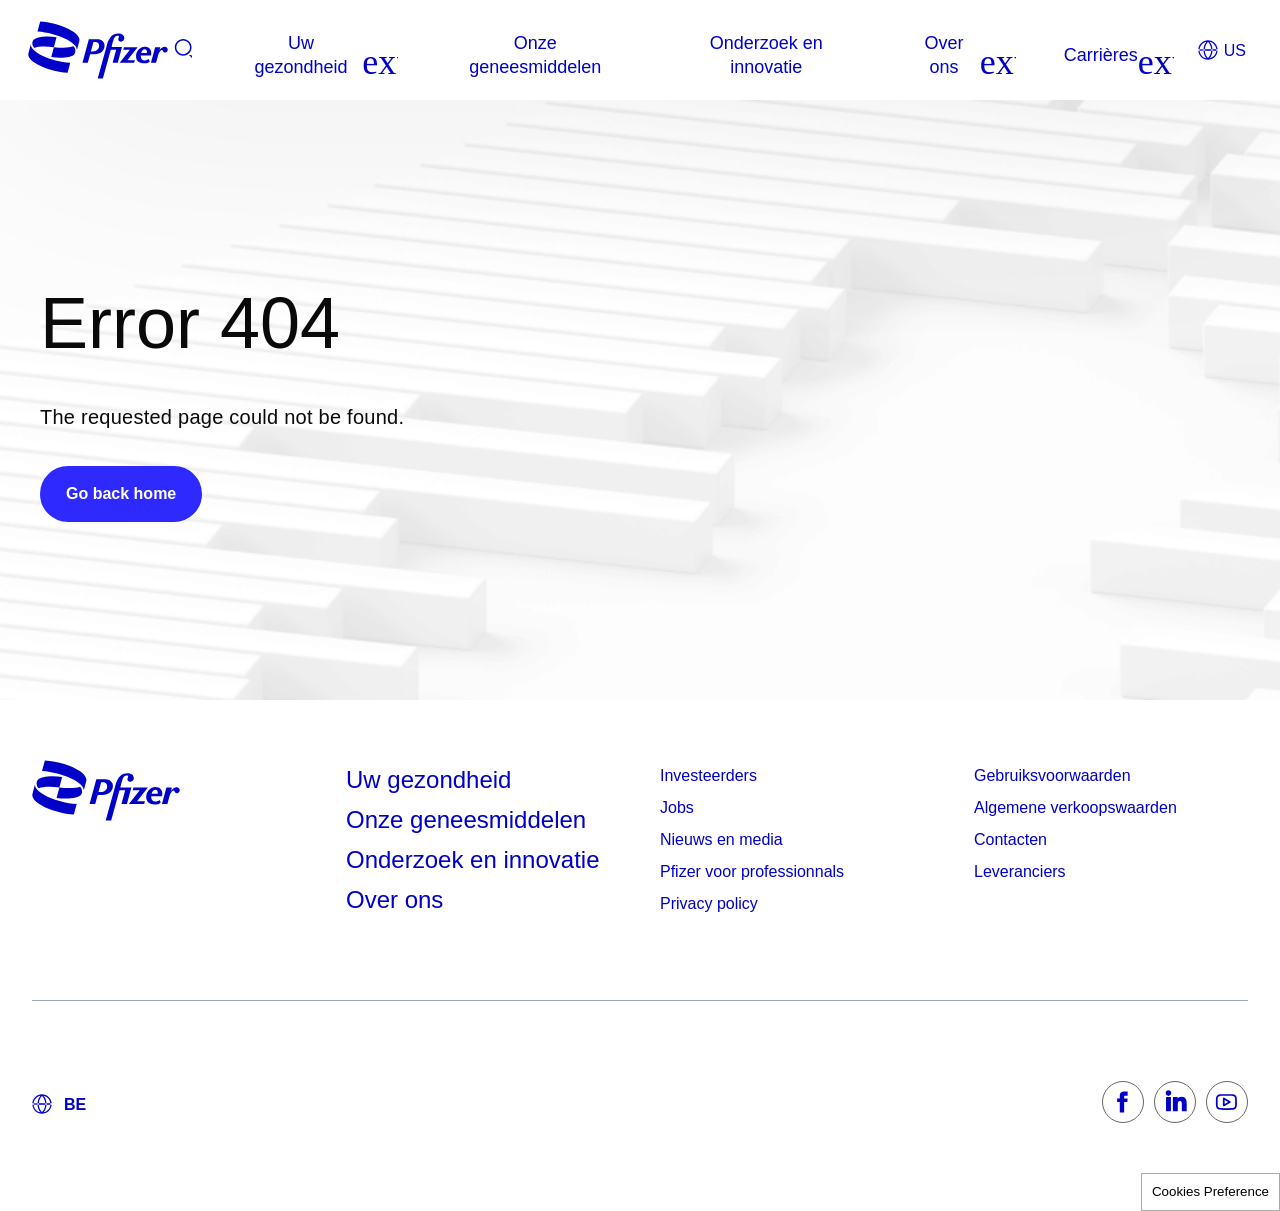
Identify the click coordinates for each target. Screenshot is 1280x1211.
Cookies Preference (1210, 1191)
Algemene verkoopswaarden (1075, 807)
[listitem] (1036, 54)
